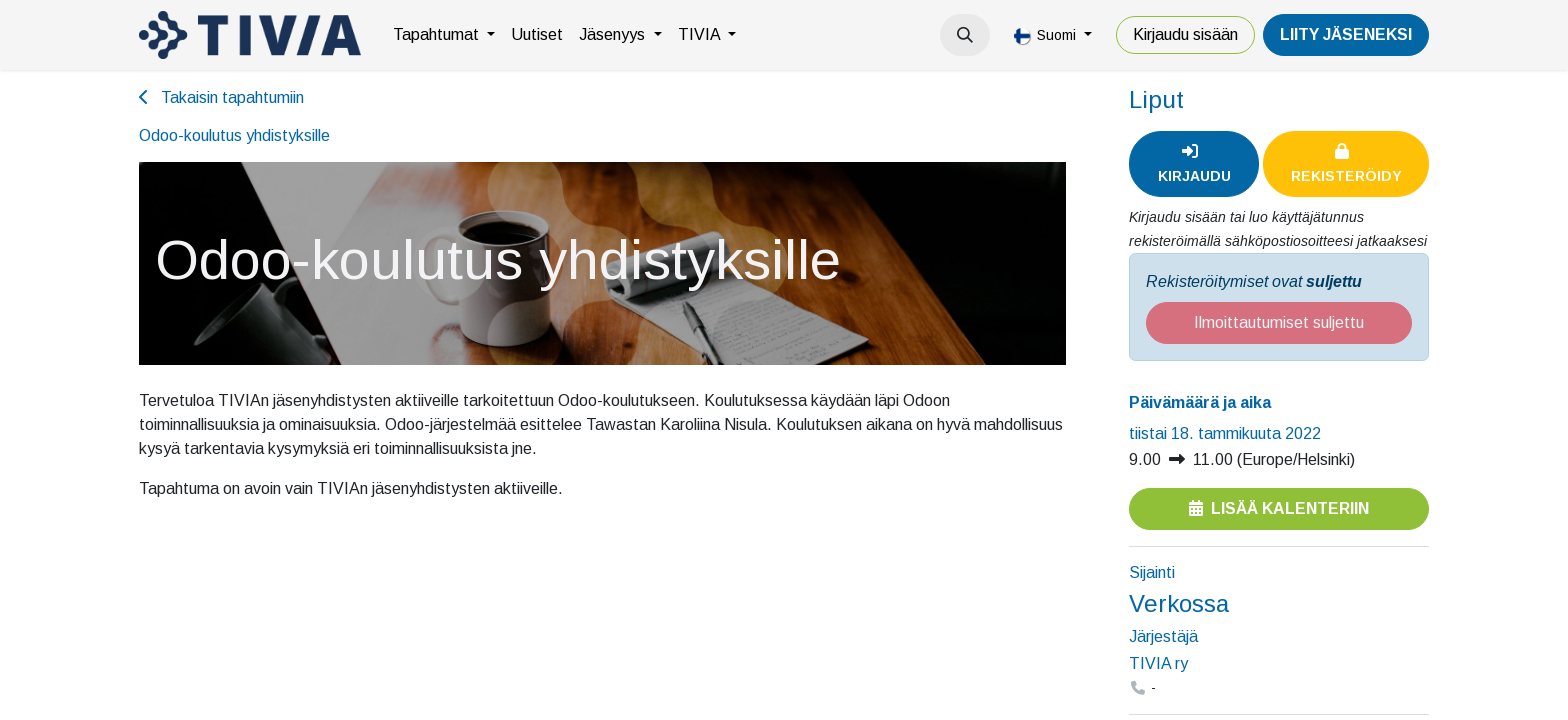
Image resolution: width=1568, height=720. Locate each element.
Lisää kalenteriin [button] (1279, 508)
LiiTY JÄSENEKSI (1346, 34)
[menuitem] (444, 35)
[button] (965, 35)
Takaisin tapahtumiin (221, 97)
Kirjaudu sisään (1185, 34)
